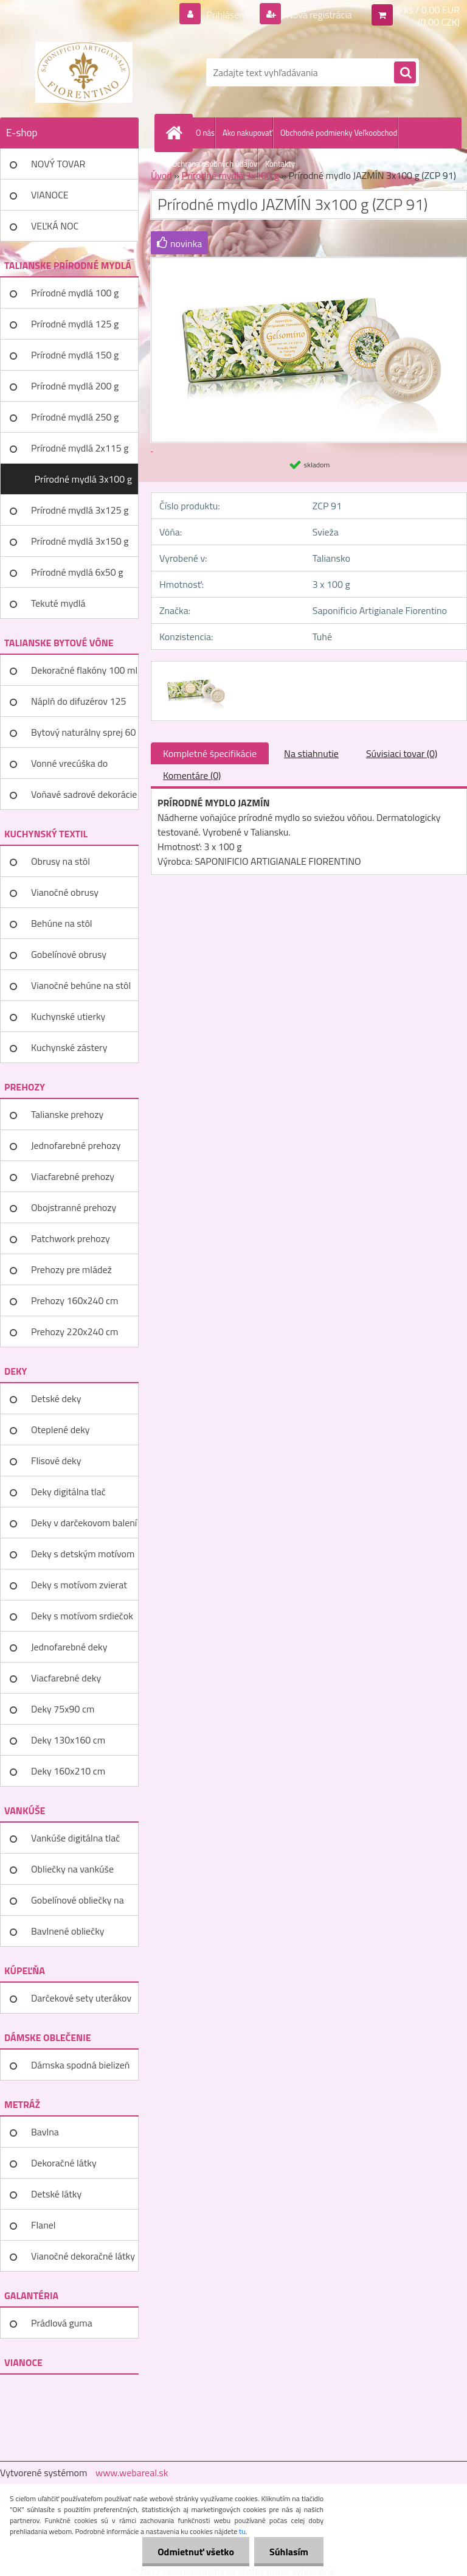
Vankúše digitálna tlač (75, 1838)
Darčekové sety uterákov (81, 1998)
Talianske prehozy (67, 1114)
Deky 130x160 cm (68, 1740)
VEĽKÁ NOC (54, 225)
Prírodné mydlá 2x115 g (79, 448)
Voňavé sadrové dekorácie (84, 794)
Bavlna (45, 2131)
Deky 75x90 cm (62, 1709)
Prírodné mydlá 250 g (75, 417)
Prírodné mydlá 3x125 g (79, 510)
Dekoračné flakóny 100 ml (84, 670)
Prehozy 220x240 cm (74, 1331)
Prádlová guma (61, 2323)
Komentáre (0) (192, 775)
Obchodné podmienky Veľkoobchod (338, 133)
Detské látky (56, 2194)
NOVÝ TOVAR (58, 163)
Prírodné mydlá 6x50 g (77, 572)
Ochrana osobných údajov (214, 164)
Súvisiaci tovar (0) (401, 753)
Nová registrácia (318, 14)
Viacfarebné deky (66, 1677)
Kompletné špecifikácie (210, 753)
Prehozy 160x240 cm (74, 1300)
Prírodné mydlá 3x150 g (79, 541)
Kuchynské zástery (69, 1047)
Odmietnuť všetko (195, 2551)
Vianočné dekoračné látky (83, 2256)
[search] (405, 73)
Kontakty (280, 164)
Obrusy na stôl (60, 861)
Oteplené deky (60, 1429)
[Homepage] (176, 132)
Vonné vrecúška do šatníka (69, 767)
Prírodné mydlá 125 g (75, 323)
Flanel (43, 2225)
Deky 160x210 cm (68, 1771)
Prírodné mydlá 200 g (75, 386)
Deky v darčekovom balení (84, 1522)
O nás (205, 133)
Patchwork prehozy (70, 1238)
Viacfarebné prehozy (72, 1176)
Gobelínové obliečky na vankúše (77, 1904)
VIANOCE (50, 194)
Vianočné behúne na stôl (81, 985)
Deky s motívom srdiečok (82, 1615)
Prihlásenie (229, 14)
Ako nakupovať (247, 133)
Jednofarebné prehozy (75, 1145)
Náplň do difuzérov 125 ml (78, 705)
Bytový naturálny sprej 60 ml (83, 736)
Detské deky (56, 1398)
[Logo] (83, 72)
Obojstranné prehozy (73, 1207)
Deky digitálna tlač (68, 1491)
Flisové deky (56, 1460)
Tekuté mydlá (58, 603)
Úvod (161, 175)
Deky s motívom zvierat (79, 1584)
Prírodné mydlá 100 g (75, 292)
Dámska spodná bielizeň (80, 2065)
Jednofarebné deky (69, 1646)
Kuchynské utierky (68, 1016)
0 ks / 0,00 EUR (428, 9)
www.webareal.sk (131, 2472)
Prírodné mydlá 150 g (75, 354)
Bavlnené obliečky (68, 1931)
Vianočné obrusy (65, 892)
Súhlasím (288, 2551)
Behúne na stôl (61, 923)
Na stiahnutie (311, 753)
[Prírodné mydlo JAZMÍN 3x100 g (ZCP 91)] (193, 672)
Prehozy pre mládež (71, 1269)
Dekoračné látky (64, 2162)
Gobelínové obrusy (68, 954)
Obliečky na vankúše (72, 1869)
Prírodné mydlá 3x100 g (83, 479)
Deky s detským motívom (82, 1553)
